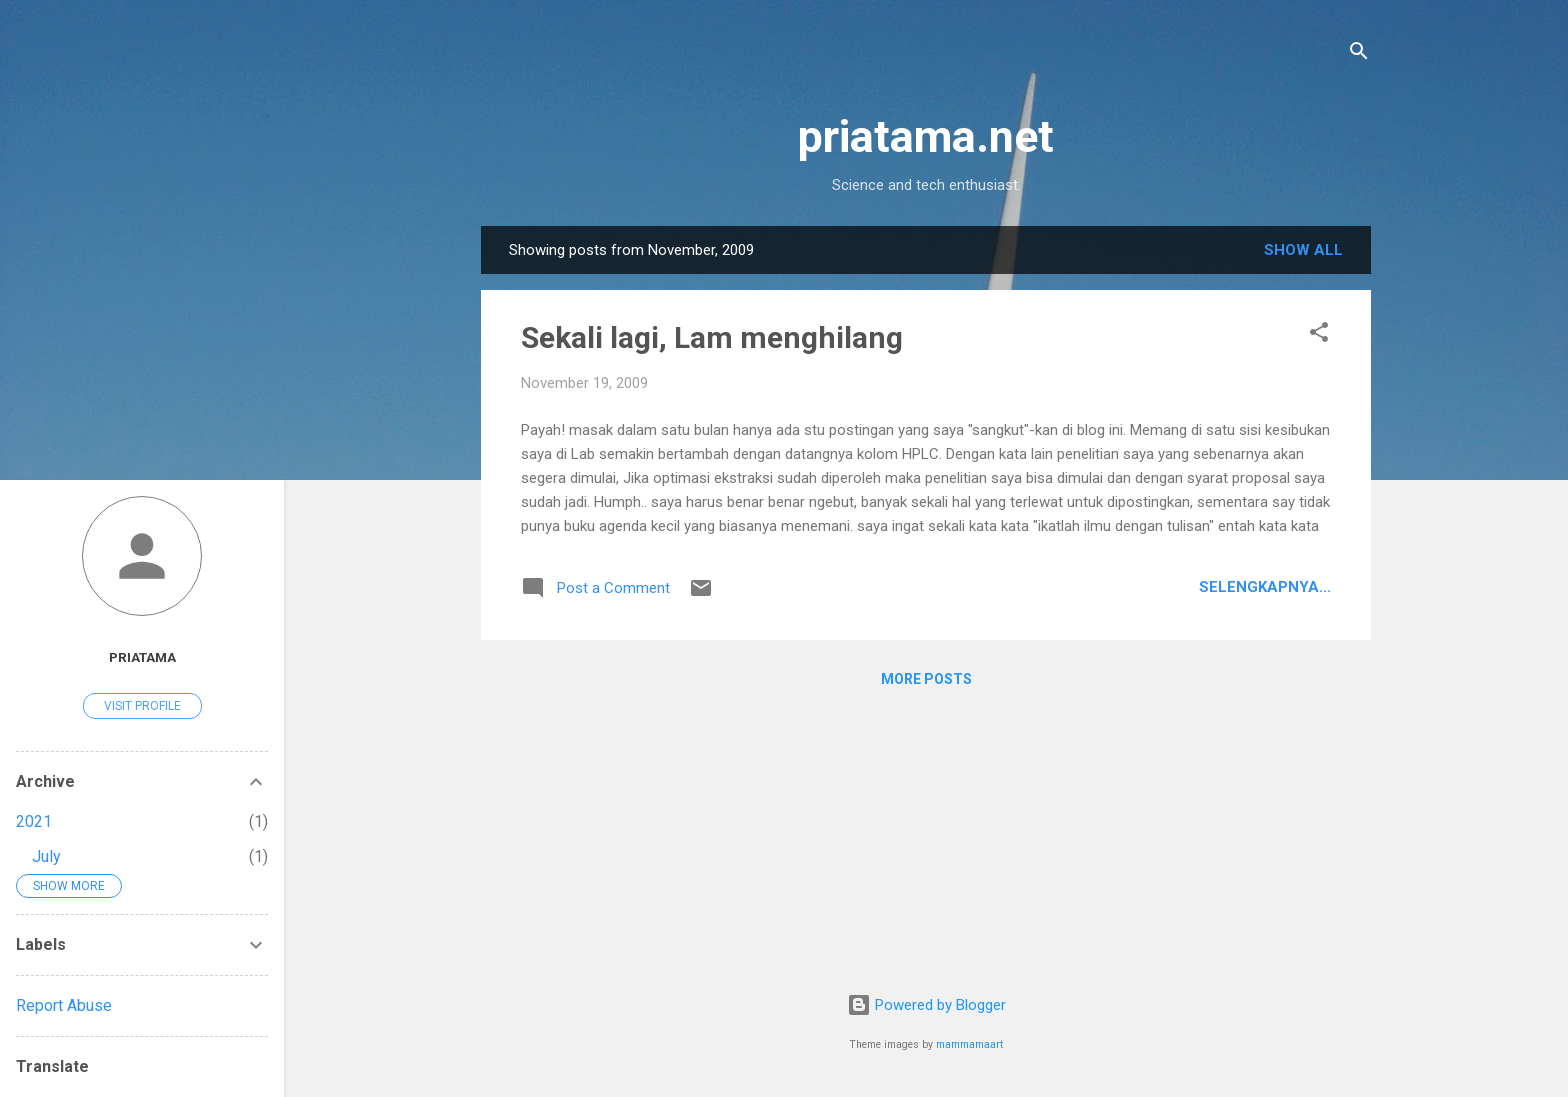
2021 (34, 821)
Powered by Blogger (926, 1005)
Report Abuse (64, 1005)
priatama (142, 657)
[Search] (1359, 54)
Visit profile (142, 706)
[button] (1319, 335)
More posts (926, 679)
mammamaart (969, 1044)
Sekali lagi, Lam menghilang (712, 337)
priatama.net (926, 136)
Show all (1303, 250)
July (46, 856)
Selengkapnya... (1265, 587)
